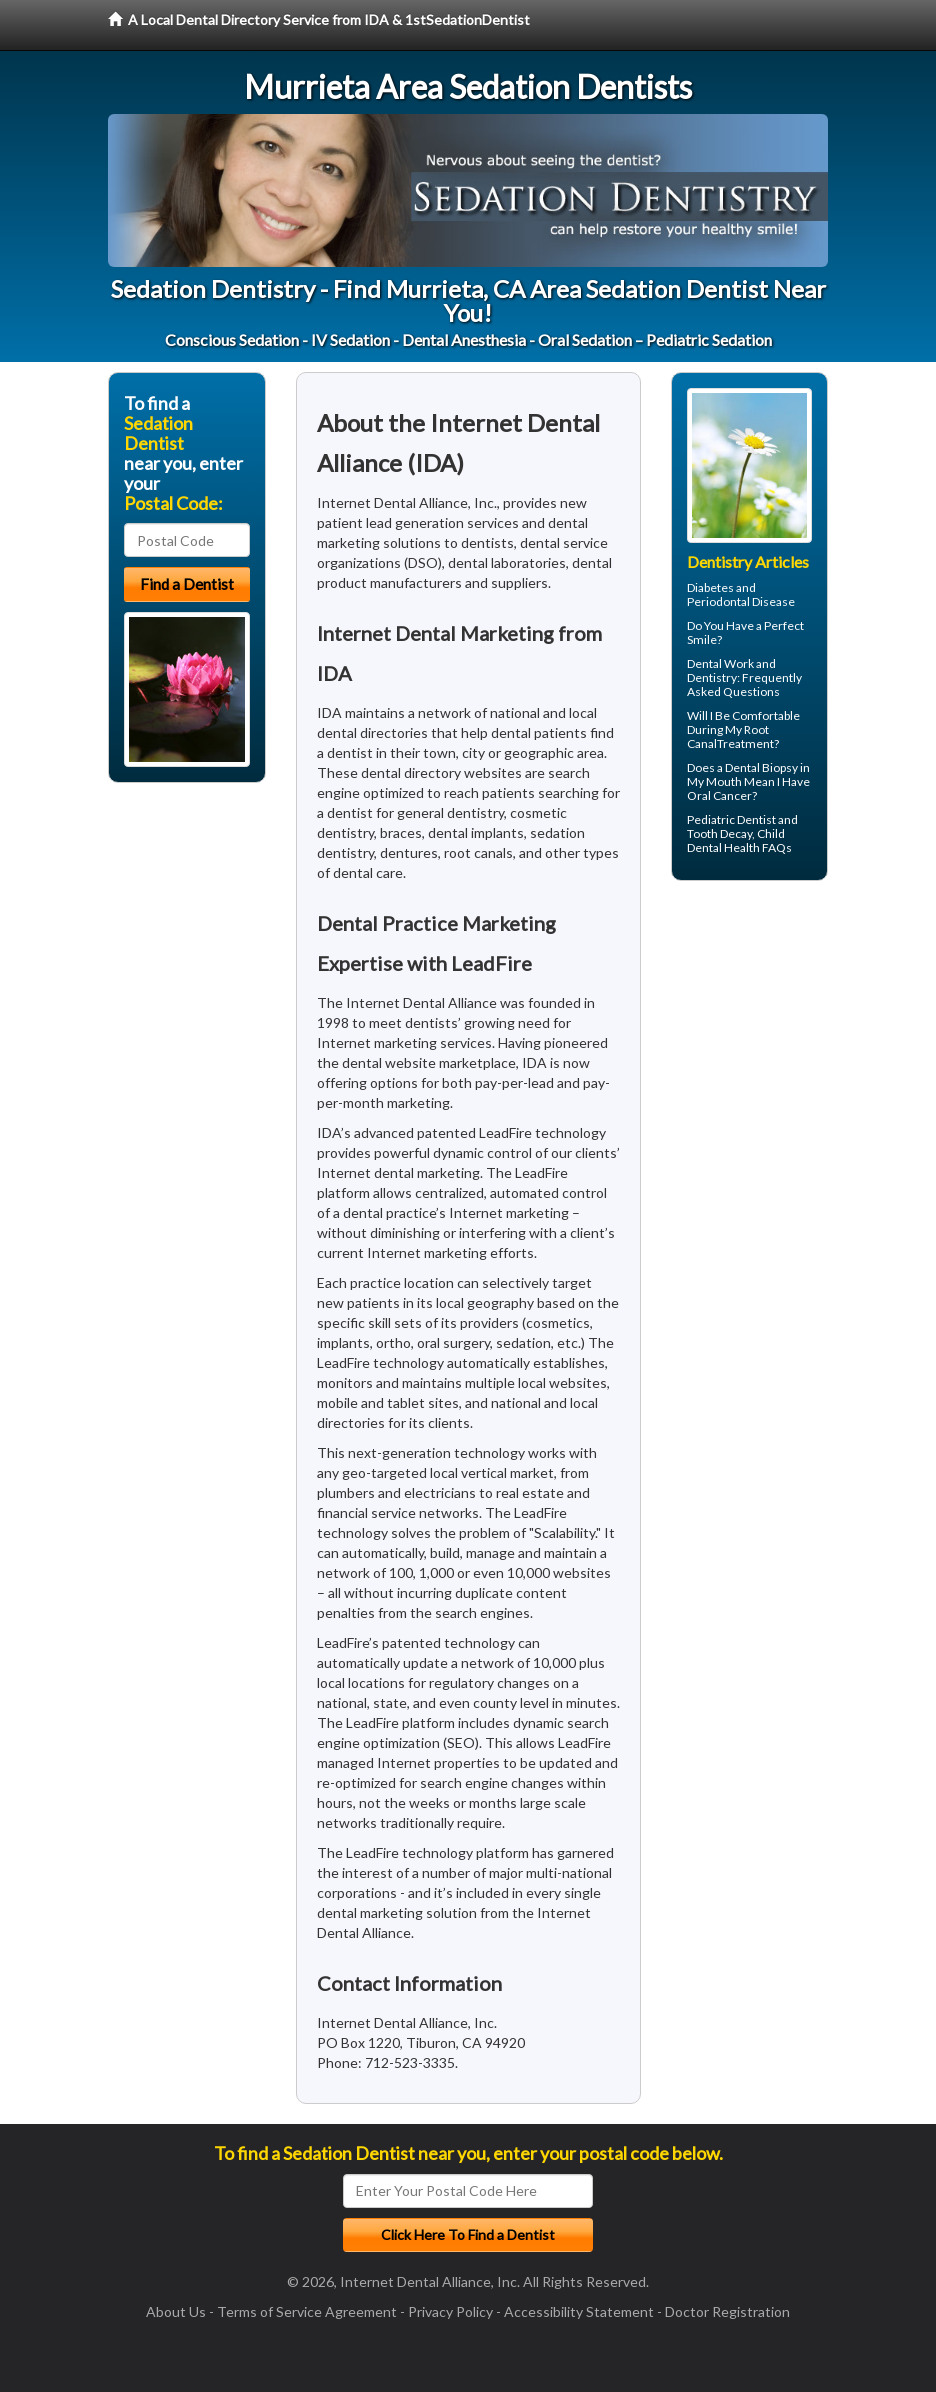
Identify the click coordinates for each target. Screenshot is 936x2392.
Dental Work (720, 663)
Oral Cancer (719, 795)
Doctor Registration (727, 2311)
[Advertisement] (773, 1051)
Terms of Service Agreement (307, 2311)
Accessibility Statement (579, 2311)
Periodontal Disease (741, 601)
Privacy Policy (450, 2311)
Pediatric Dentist (731, 819)
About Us (176, 2311)
